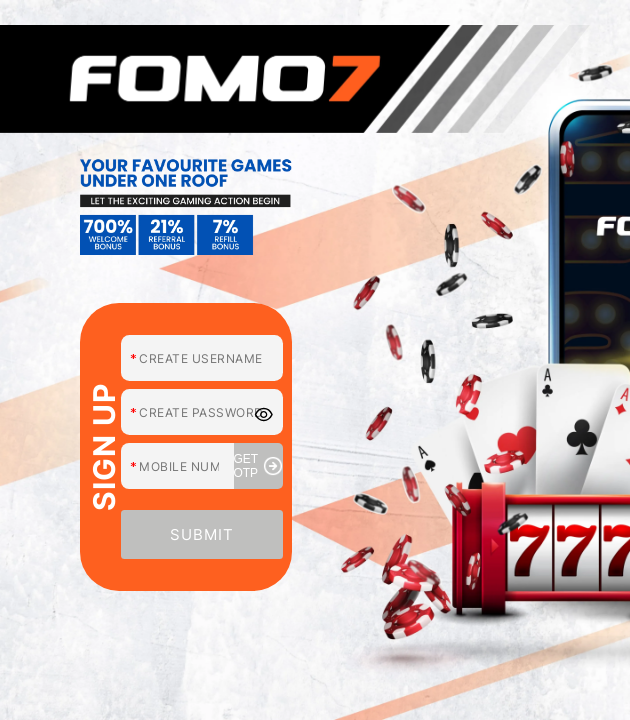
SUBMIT (202, 534)
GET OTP (258, 466)
